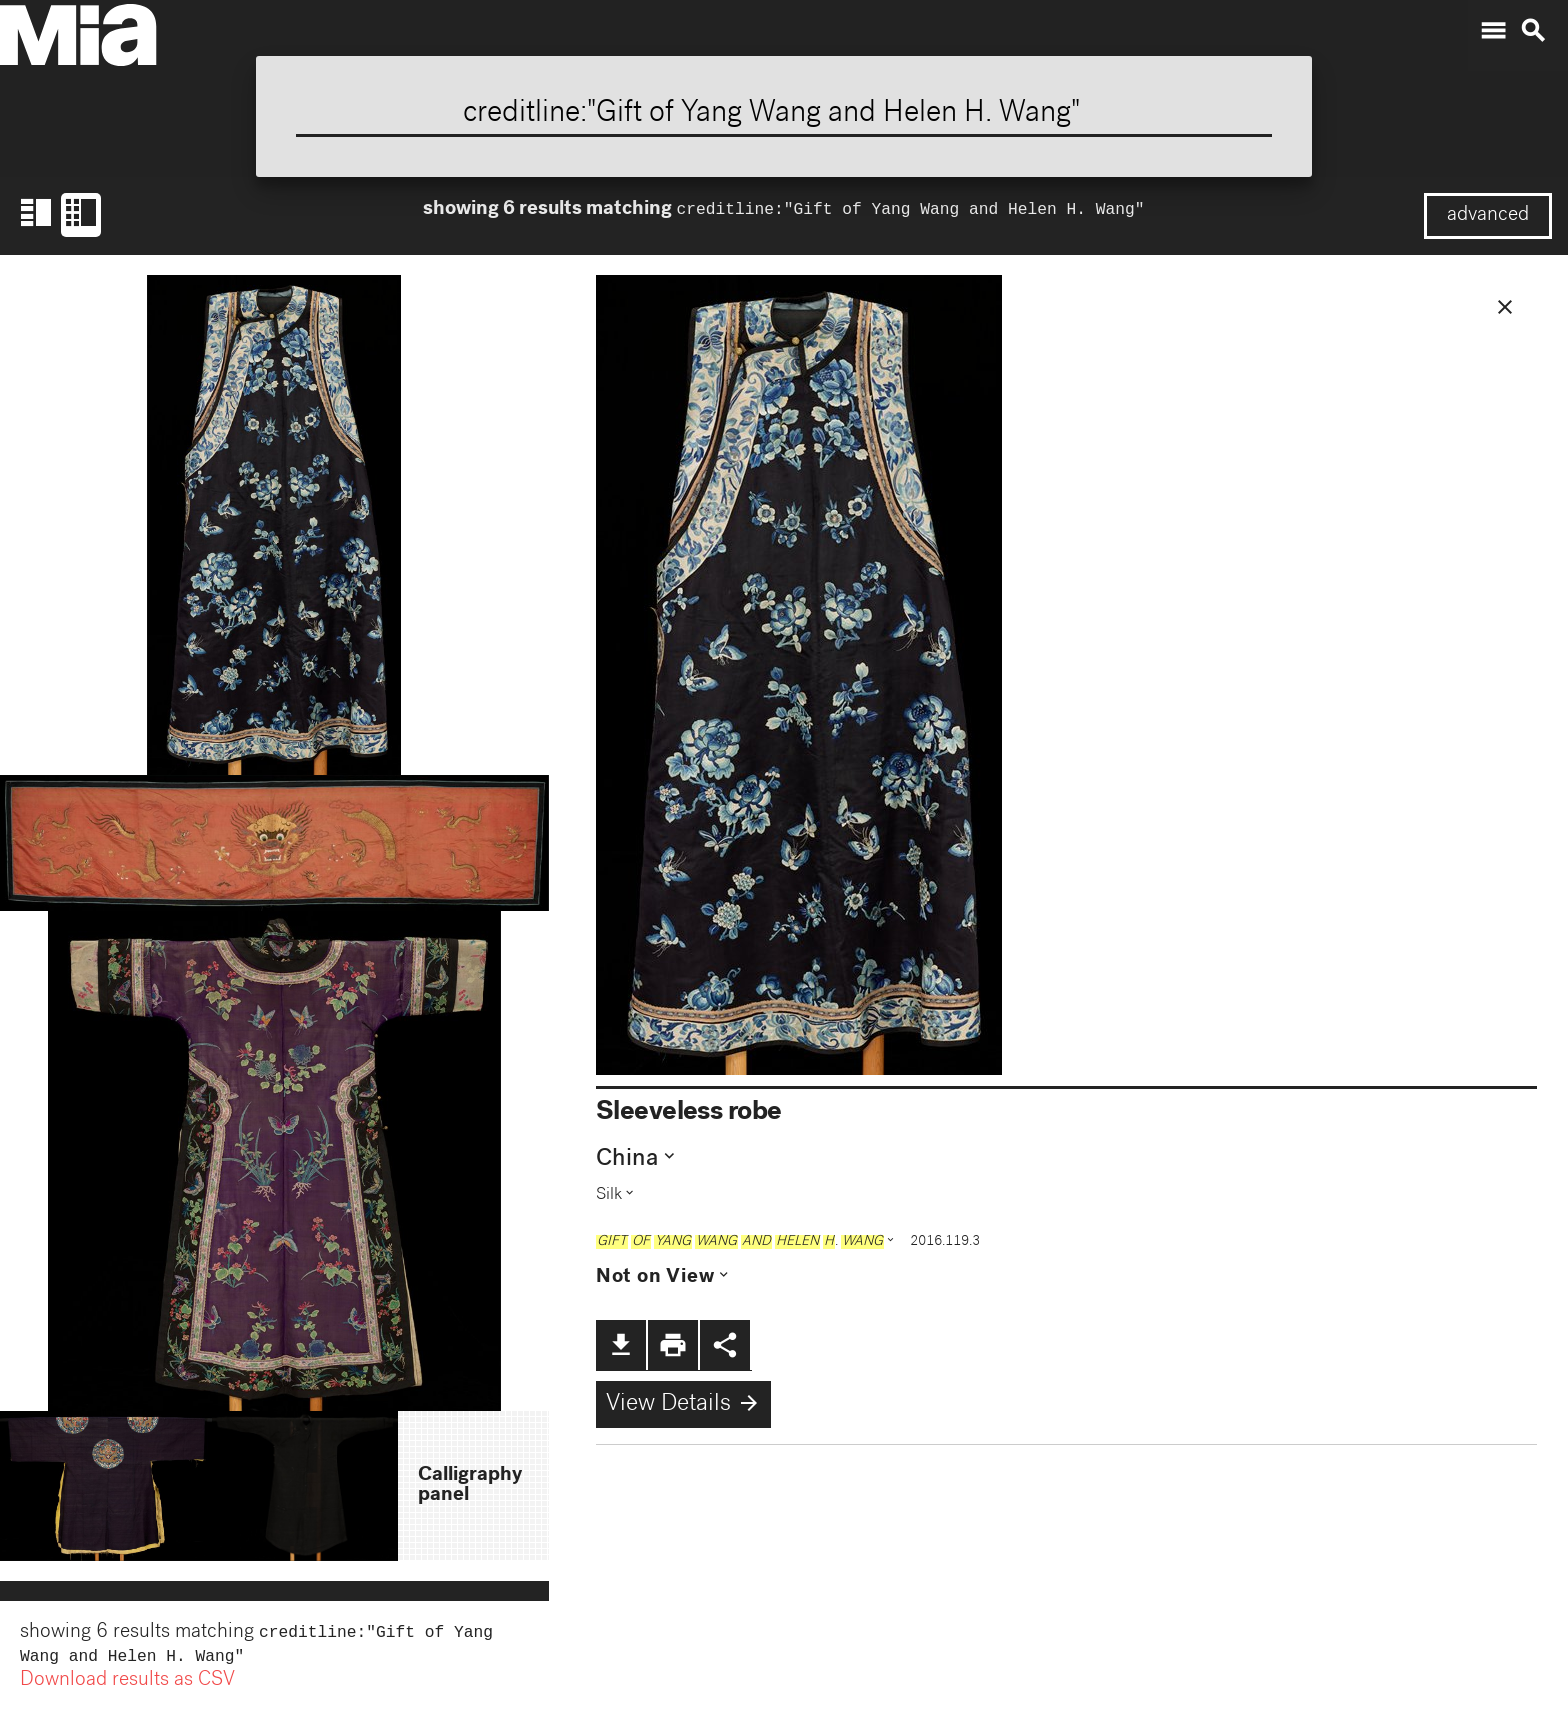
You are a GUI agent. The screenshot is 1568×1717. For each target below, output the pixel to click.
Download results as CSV (127, 1685)
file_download (621, 1345)
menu (1493, 31)
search (1533, 31)
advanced (1488, 216)
